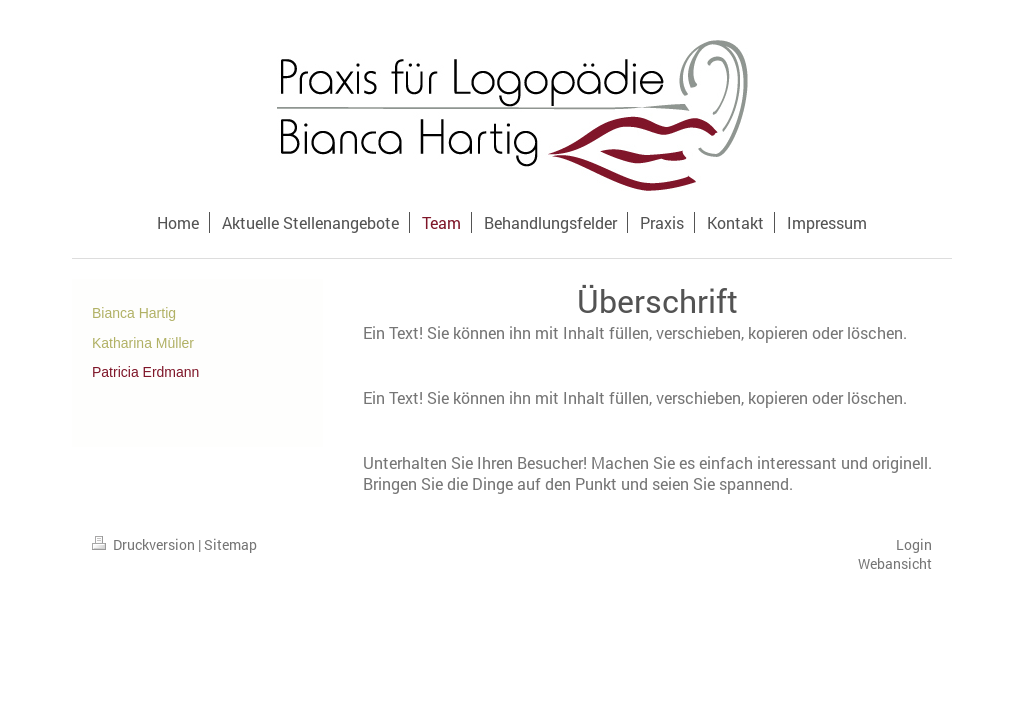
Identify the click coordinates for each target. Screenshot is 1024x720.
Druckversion (145, 544)
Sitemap (230, 544)
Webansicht (895, 563)
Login (914, 544)
